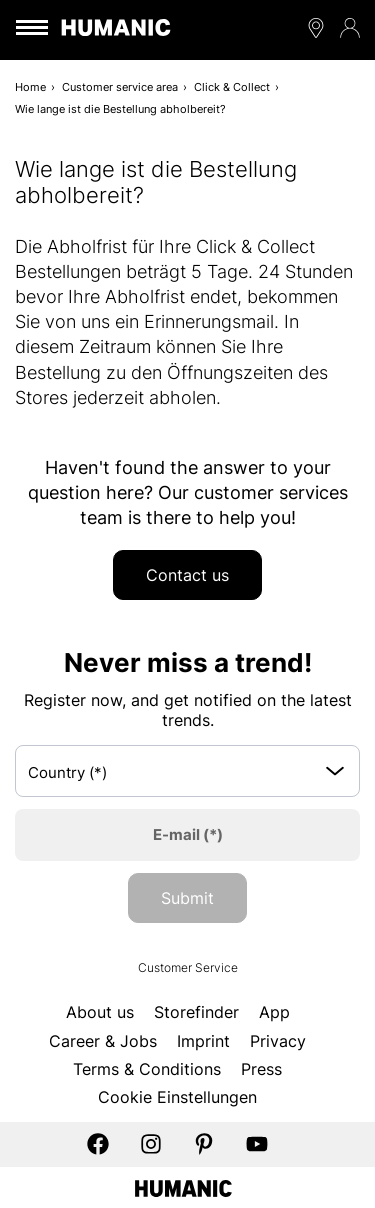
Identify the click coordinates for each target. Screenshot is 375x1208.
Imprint (203, 1041)
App (274, 1012)
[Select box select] (187, 771)
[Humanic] (183, 1186)
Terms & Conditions (147, 1069)
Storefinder (196, 1012)
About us (100, 1012)
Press (261, 1069)
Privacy (278, 1041)
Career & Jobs (103, 1041)
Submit (187, 898)
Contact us (187, 575)
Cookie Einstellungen (177, 1097)
